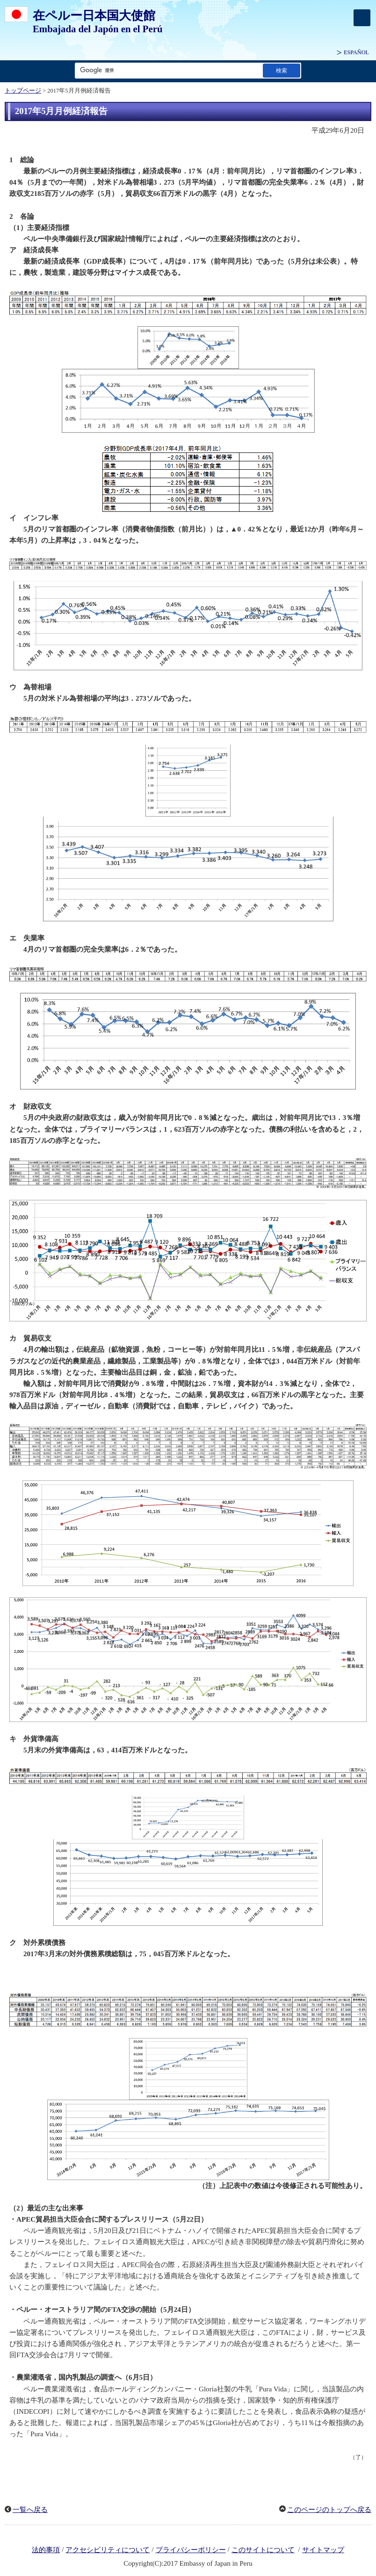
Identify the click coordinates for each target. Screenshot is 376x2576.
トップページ (23, 90)
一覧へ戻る (30, 2509)
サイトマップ (323, 2550)
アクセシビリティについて (107, 2550)
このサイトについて (263, 2550)
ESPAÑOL (356, 52)
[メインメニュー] (362, 17)
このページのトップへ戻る (329, 2509)
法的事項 (46, 2550)
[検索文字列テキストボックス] (167, 70)
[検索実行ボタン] (281, 70)
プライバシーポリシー (191, 2550)
